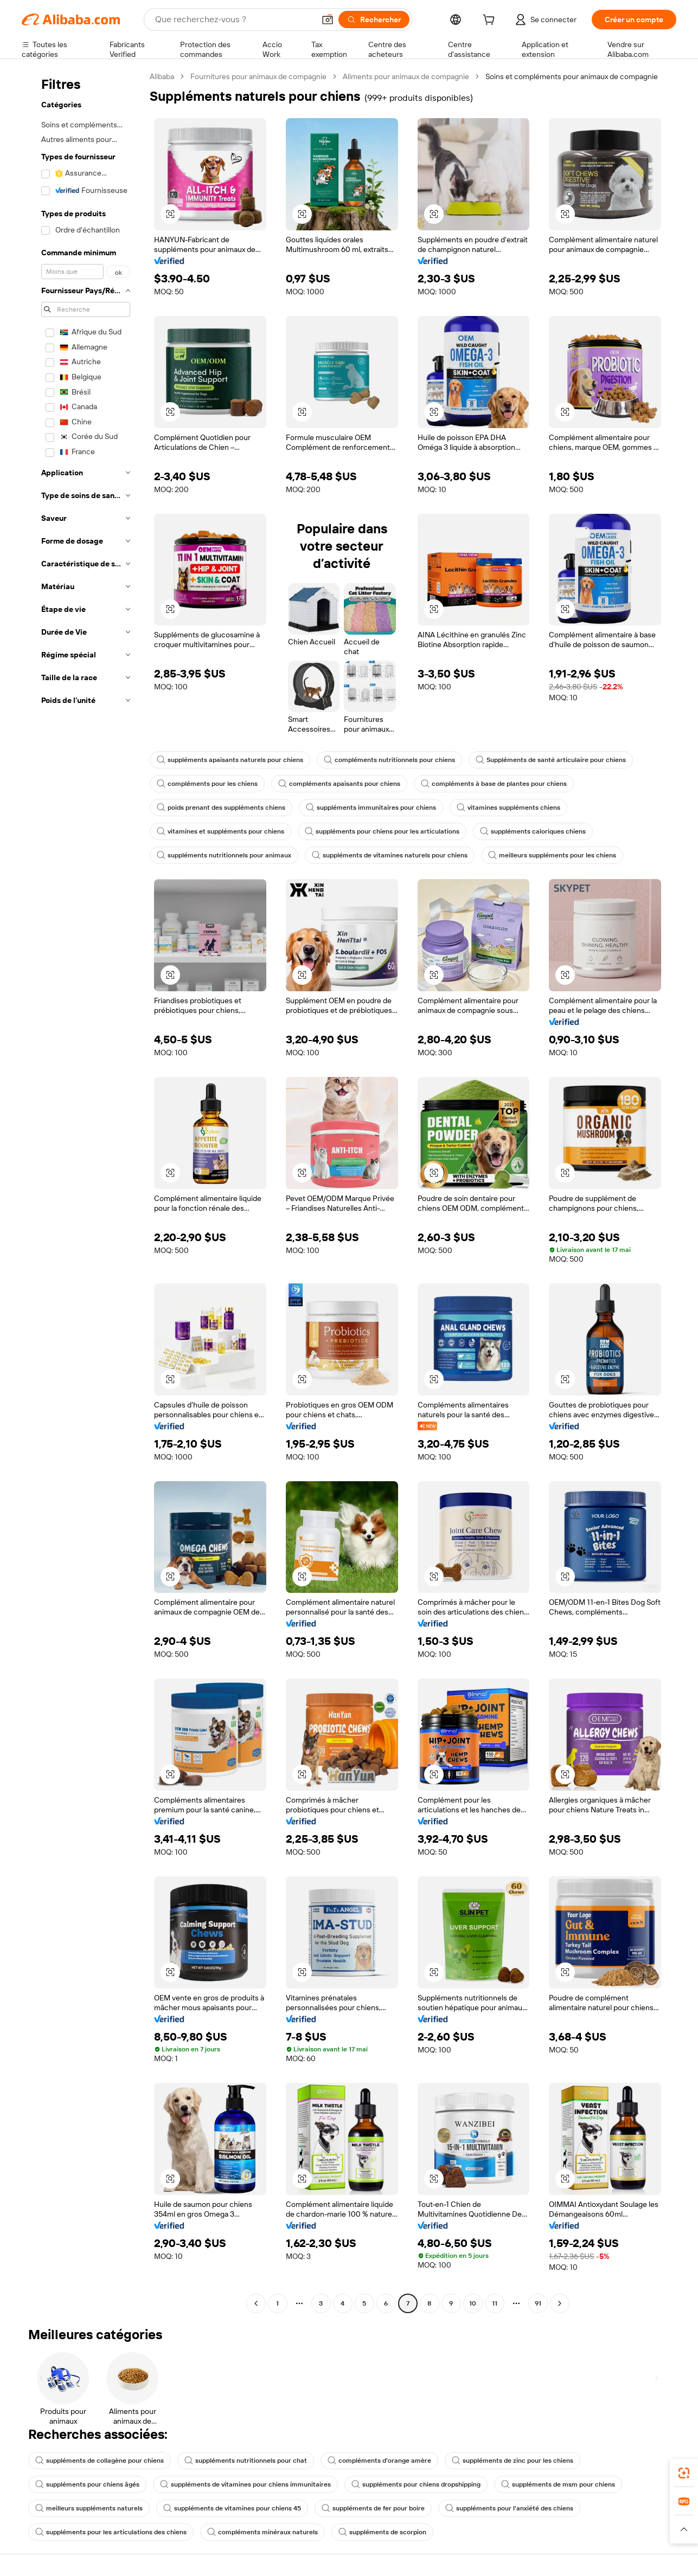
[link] (684, 2473)
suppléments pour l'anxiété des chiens (509, 2508)
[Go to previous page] (256, 2303)
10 (472, 2303)
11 (494, 2303)
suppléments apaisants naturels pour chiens (230, 760)
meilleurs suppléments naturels (89, 2508)
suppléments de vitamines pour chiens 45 (232, 2508)
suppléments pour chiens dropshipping (416, 2484)
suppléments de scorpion (382, 2532)
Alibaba (162, 76)
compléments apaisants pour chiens (339, 783)
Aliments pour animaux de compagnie (406, 76)
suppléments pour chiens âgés (87, 2484)
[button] (327, 19)
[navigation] (82, 1191)
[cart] (491, 21)
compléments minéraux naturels (262, 2532)
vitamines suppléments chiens (508, 807)
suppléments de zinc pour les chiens (512, 2460)
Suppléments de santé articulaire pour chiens (551, 760)
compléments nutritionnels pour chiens (389, 760)
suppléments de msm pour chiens (558, 2484)
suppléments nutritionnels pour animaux (224, 855)
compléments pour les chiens (207, 783)
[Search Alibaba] (233, 19)
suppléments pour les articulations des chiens (111, 2532)
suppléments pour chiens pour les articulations (382, 831)
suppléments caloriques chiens (533, 831)
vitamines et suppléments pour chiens (220, 831)
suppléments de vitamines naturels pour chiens (390, 855)
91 (538, 2303)
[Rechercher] (373, 19)
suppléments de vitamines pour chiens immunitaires (245, 2484)
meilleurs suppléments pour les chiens (552, 855)
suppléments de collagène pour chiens (99, 2460)
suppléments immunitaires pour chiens (371, 807)
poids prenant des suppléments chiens (221, 807)
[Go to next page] (559, 2303)
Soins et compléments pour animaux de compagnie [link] (571, 76)
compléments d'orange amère (379, 2460)
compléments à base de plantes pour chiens (494, 783)
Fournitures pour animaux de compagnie (258, 76)
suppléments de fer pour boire (373, 2508)
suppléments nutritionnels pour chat (245, 2460)
